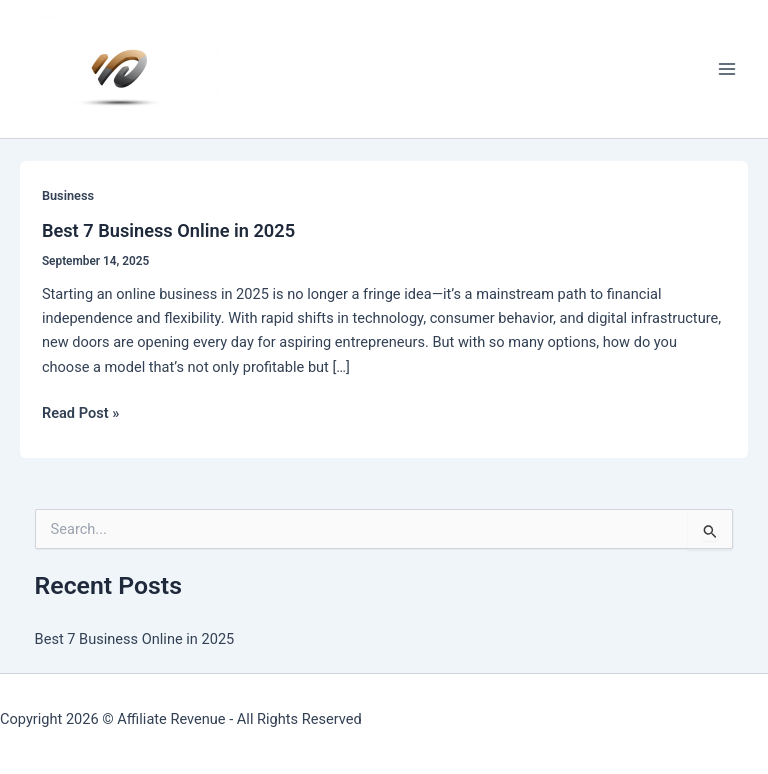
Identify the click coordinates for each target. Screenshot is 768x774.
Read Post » (80, 413)
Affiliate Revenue (171, 719)
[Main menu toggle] (727, 69)
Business (68, 195)
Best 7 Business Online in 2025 (168, 230)
